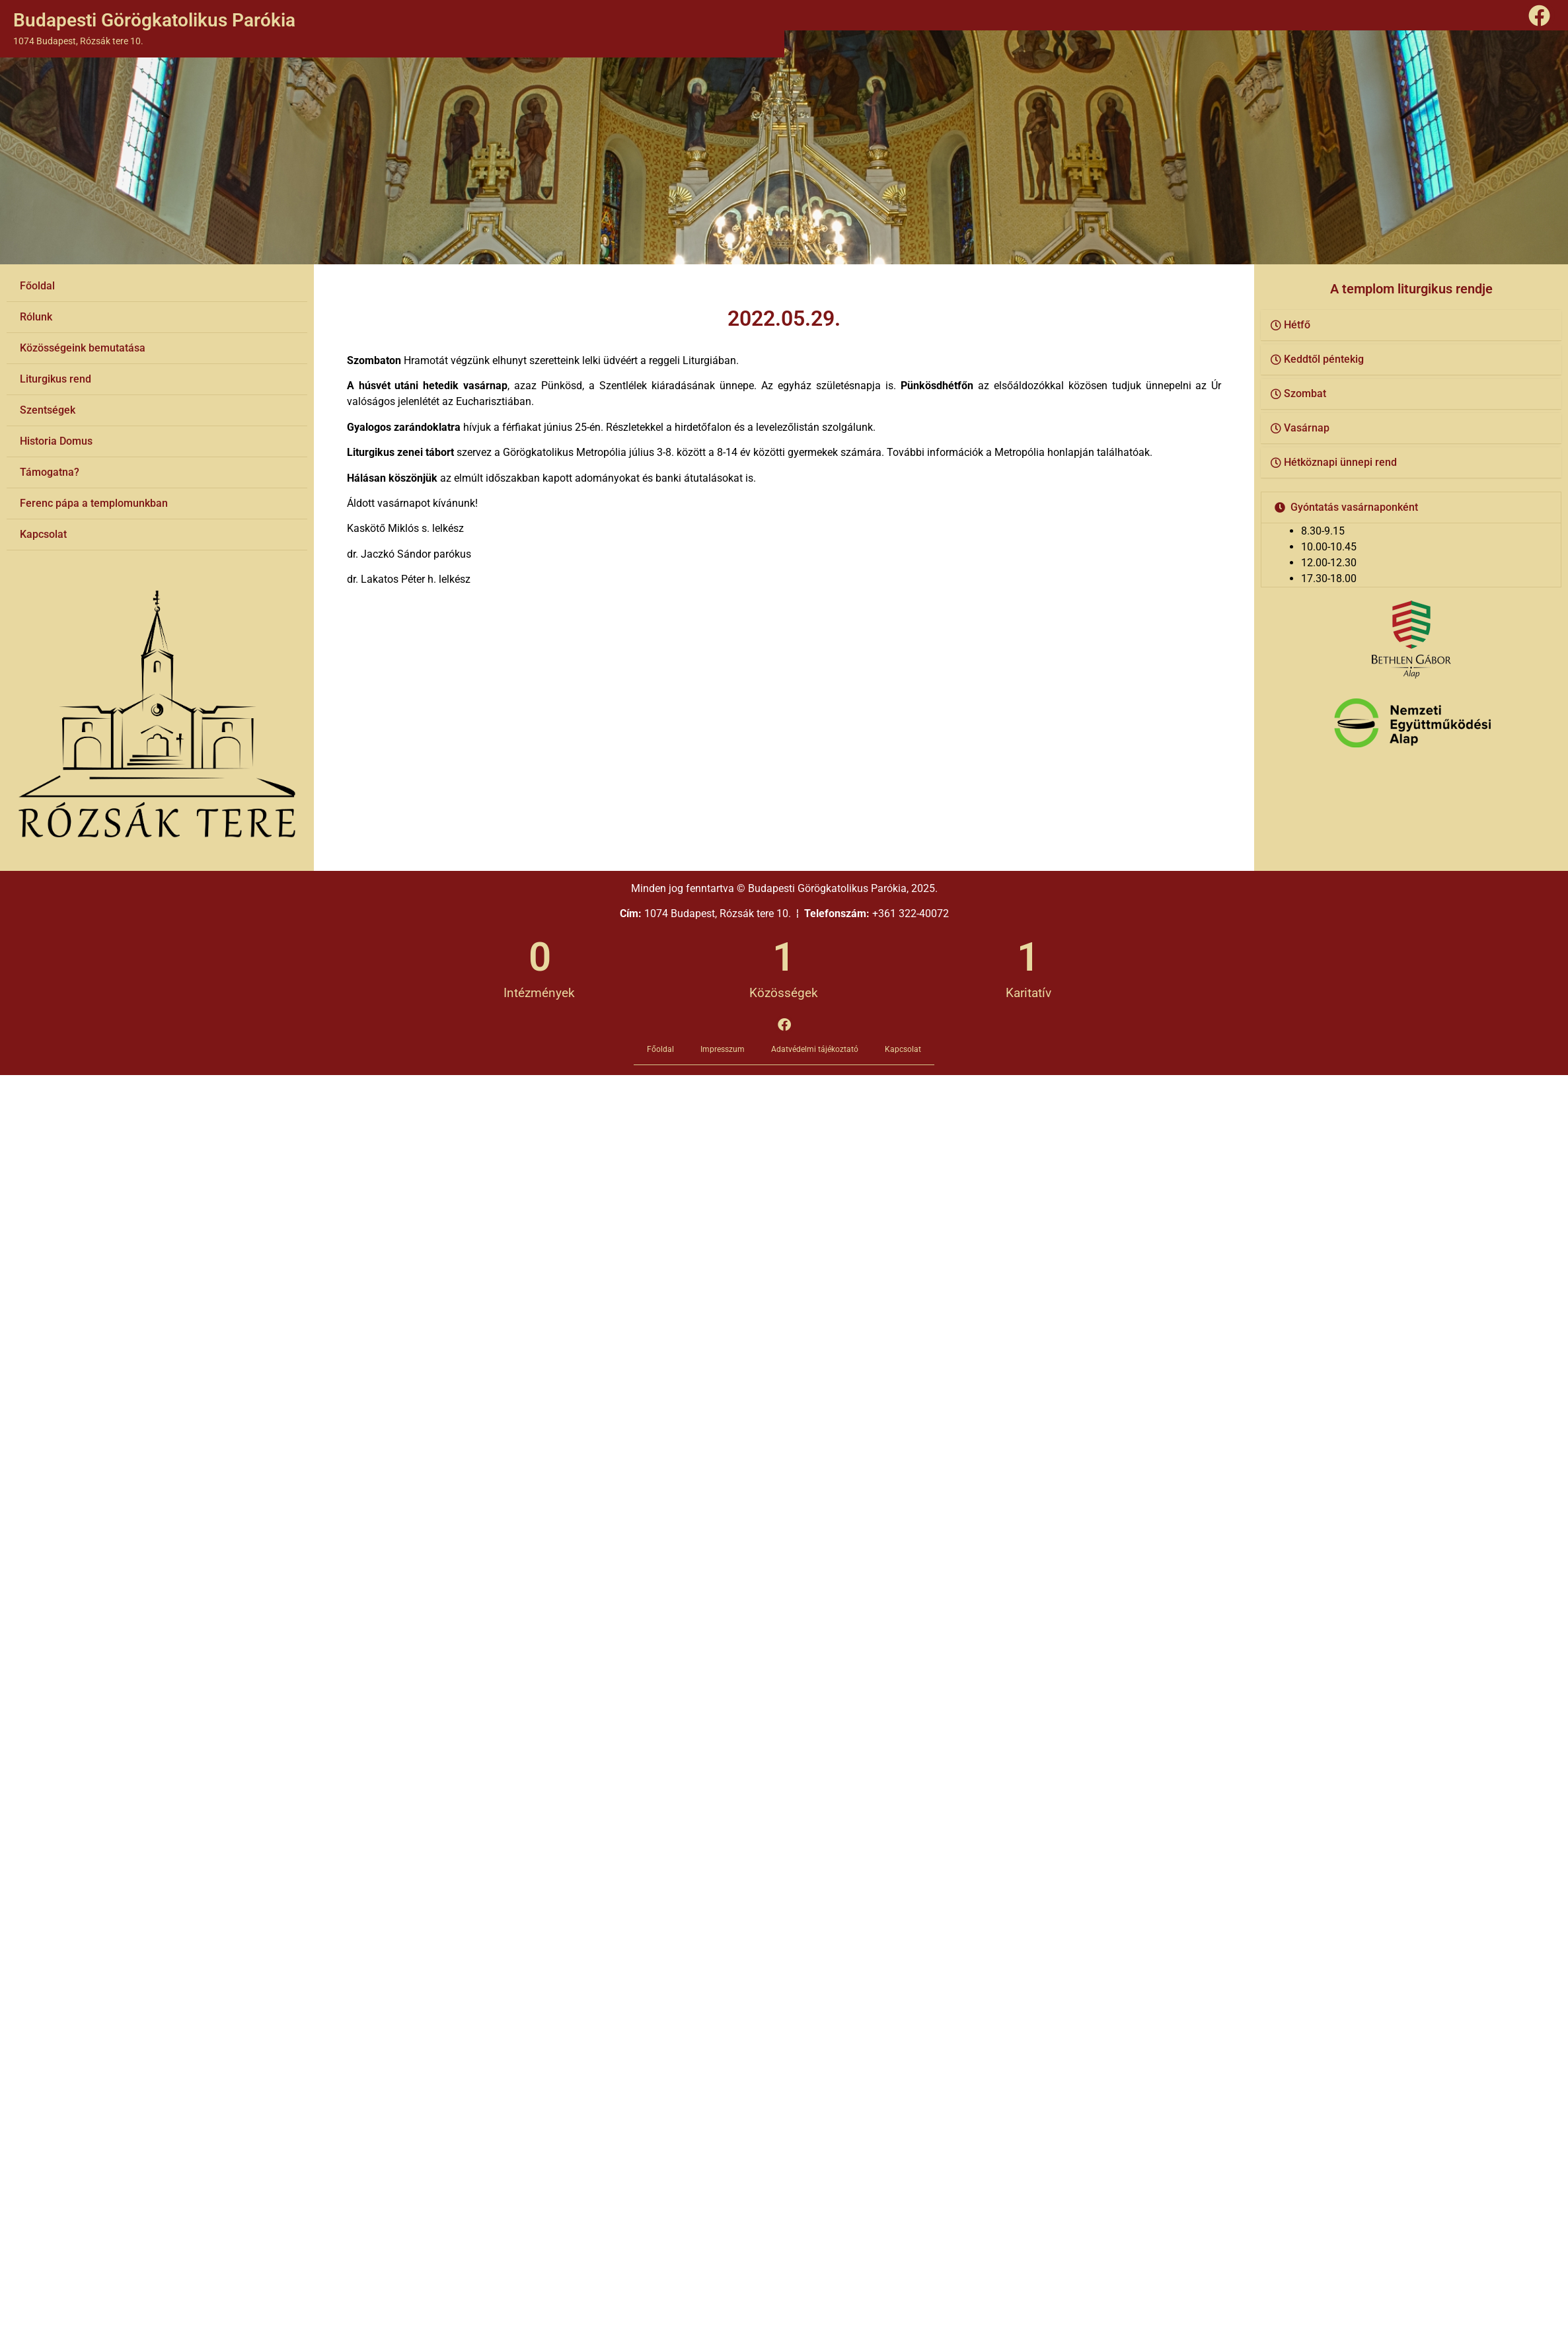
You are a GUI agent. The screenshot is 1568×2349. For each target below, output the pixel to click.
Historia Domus (56, 441)
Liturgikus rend (55, 379)
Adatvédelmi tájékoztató (814, 1049)
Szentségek (47, 410)
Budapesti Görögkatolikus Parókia (154, 20)
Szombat (1305, 393)
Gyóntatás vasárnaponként (1354, 507)
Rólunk (36, 317)
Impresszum (722, 1049)
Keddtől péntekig (1324, 359)
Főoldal (37, 286)
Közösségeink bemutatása (82, 348)
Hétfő (1297, 324)
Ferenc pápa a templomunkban (94, 503)
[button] (1411, 325)
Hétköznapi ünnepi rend (1340, 462)
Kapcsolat (43, 534)
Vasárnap (1306, 428)
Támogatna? (49, 472)
